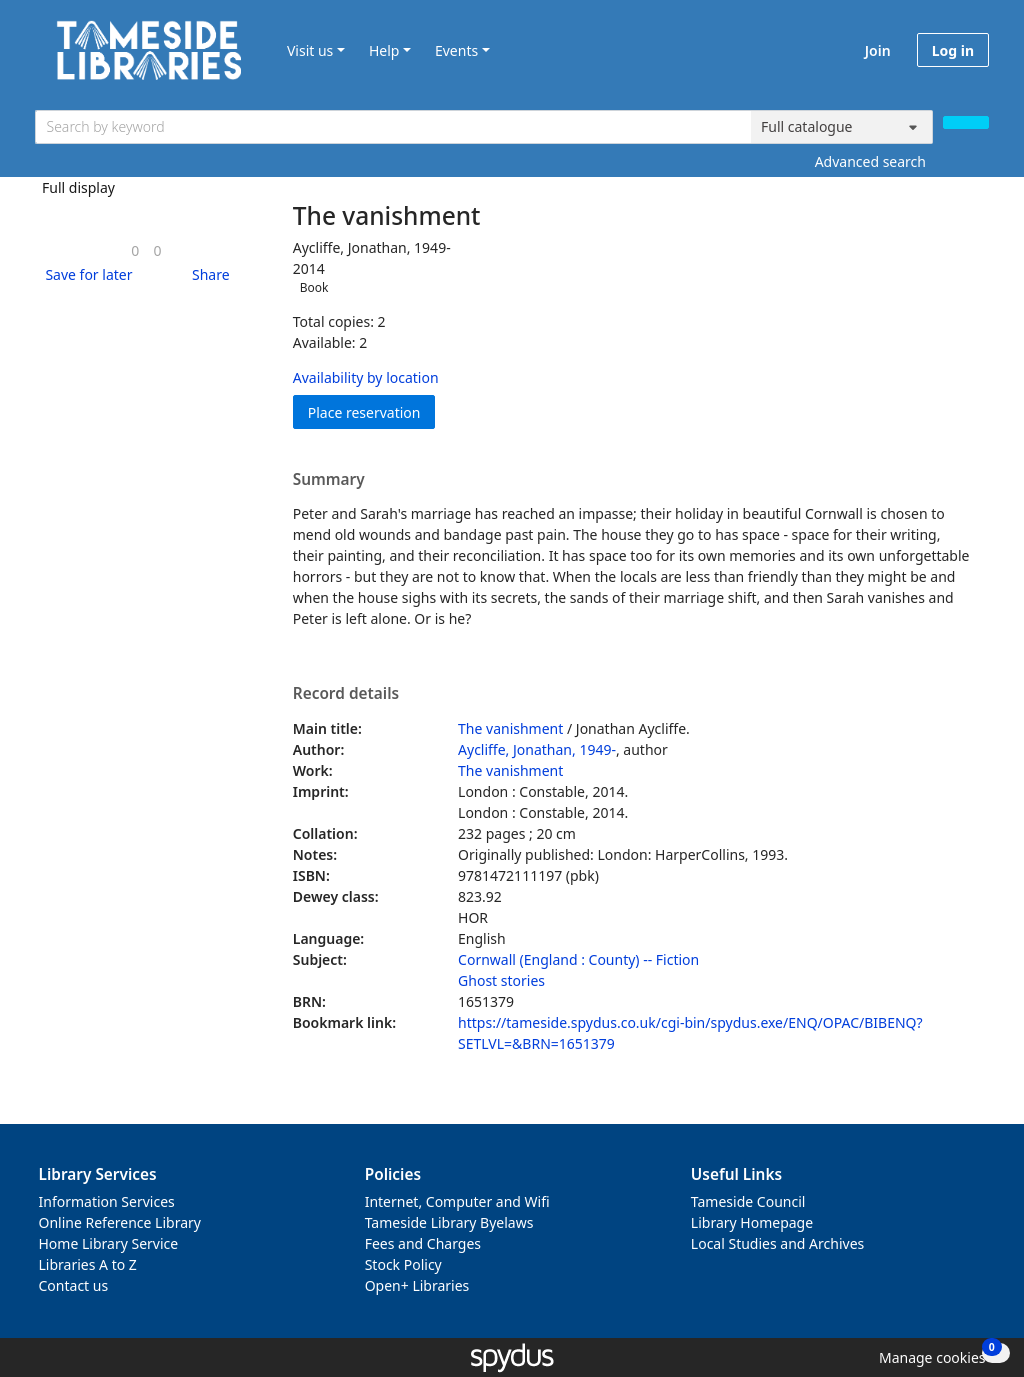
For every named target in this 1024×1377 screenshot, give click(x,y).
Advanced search (870, 161)
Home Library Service (109, 1243)
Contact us (74, 1285)
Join (878, 50)
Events (456, 50)
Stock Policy (403, 1264)
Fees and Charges (423, 1243)
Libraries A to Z (88, 1264)
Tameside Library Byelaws (449, 1222)
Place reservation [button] (372, 411)
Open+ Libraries (417, 1285)
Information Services (107, 1201)
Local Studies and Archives (777, 1243)
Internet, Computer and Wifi (457, 1201)
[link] (135, 250)
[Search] (966, 122)
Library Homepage (752, 1222)
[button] (85, 274)
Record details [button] (346, 694)
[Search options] (842, 127)
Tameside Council (748, 1201)
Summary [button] (329, 480)
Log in (953, 50)
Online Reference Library (120, 1222)
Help (384, 50)
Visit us (310, 50)
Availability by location (366, 377)
